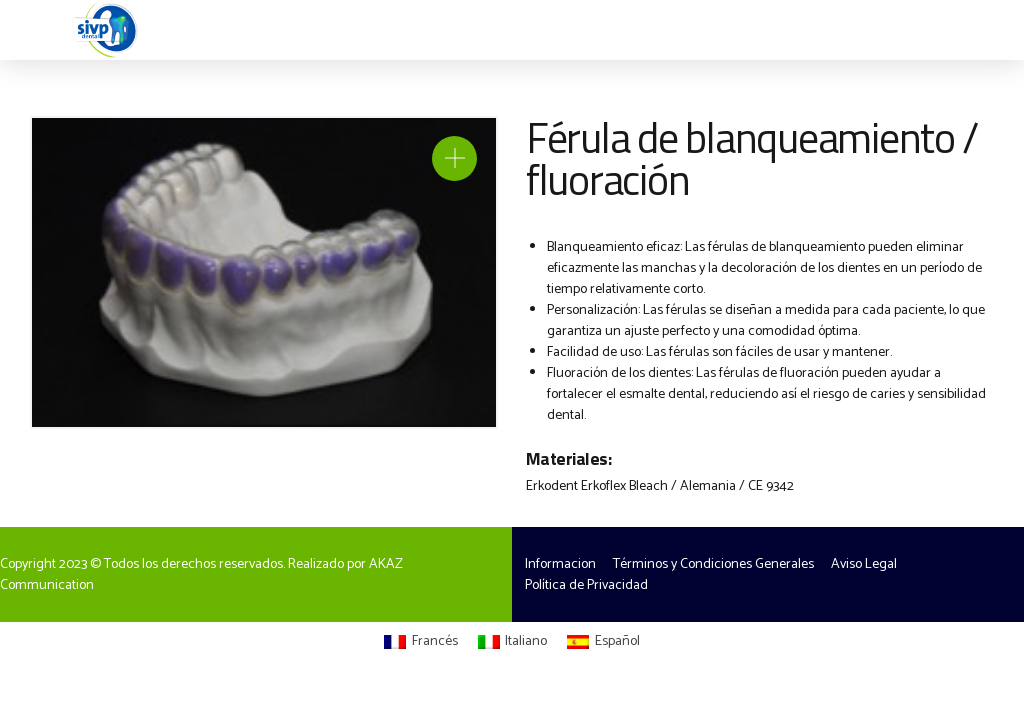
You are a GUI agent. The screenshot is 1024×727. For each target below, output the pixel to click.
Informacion (560, 564)
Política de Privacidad (586, 585)
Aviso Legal (864, 564)
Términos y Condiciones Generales (713, 564)
